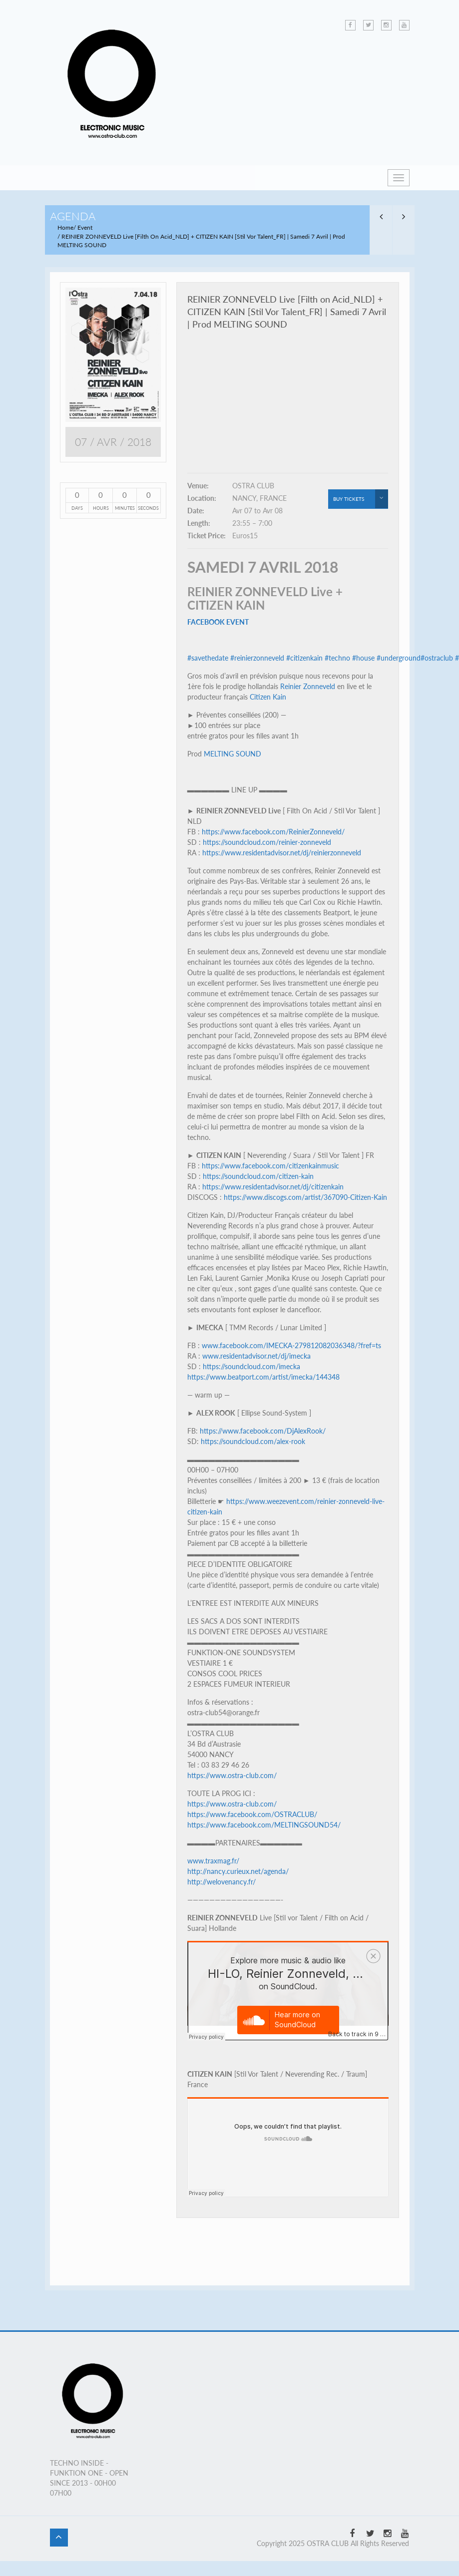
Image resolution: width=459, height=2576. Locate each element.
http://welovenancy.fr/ (221, 1881)
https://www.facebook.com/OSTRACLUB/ (252, 1814)
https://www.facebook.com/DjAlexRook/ (263, 1431)
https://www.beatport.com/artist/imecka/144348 (263, 1377)
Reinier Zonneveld (307, 686)
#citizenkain (304, 658)
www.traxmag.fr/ (213, 1860)
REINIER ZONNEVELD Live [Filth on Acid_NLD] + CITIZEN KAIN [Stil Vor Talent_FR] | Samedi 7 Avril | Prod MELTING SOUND (286, 312)
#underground (399, 658)
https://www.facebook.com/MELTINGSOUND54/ (264, 1825)
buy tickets (360, 498)
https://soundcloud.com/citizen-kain (258, 1176)
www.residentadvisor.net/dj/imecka (256, 1356)
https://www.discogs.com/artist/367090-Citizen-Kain (305, 1197)
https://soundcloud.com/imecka (251, 1366)
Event (84, 227)
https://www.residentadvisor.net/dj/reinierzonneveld (281, 852)
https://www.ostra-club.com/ (232, 1775)
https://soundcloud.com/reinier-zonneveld (267, 842)
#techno (337, 658)
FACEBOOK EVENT (218, 622)
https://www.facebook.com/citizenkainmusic (270, 1165)
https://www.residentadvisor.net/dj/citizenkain (273, 1186)
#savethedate (207, 658)
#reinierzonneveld (257, 658)
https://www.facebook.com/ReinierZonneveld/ (273, 831)
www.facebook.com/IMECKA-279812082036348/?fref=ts (291, 1345)
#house (363, 658)
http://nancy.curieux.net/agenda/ (238, 1871)
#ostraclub (437, 658)
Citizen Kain (268, 697)
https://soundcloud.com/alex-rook (253, 1441)
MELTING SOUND (232, 753)
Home (65, 227)
